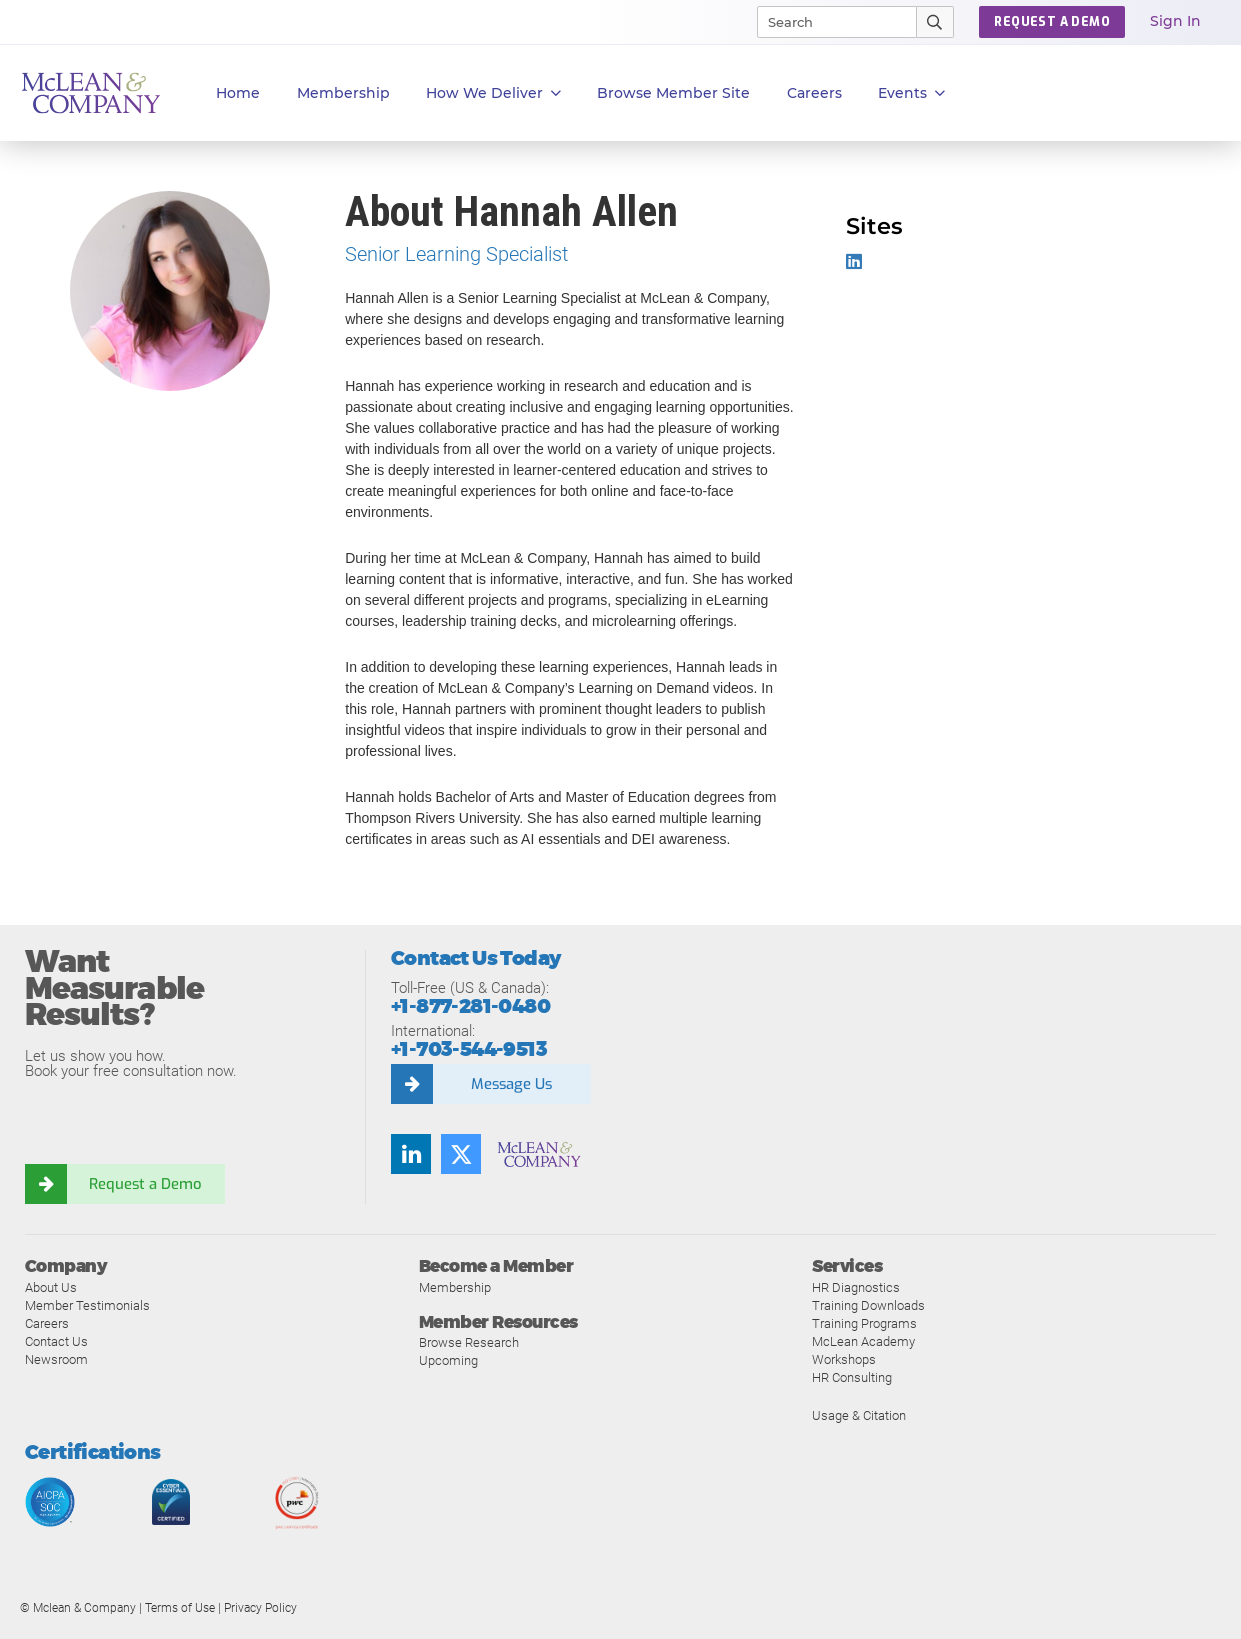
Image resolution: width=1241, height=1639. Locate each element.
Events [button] (911, 93)
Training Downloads (868, 1305)
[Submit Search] (935, 22)
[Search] (828, 22)
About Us (51, 1287)
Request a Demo (145, 1184)
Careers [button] (814, 93)
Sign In (1175, 21)
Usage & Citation (859, 1415)
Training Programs (864, 1323)
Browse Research (469, 1342)
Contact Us (56, 1341)
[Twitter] (461, 1154)
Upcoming (448, 1360)
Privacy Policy (260, 1608)
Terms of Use (180, 1608)
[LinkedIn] (411, 1154)
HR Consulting (852, 1377)
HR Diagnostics (856, 1287)
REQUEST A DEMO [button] (1052, 22)
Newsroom (56, 1359)
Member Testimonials (87, 1305)
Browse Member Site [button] (673, 93)
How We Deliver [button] (493, 93)
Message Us (511, 1084)
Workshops (844, 1359)
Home (238, 93)
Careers (47, 1323)
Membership (343, 93)
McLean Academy (863, 1341)
